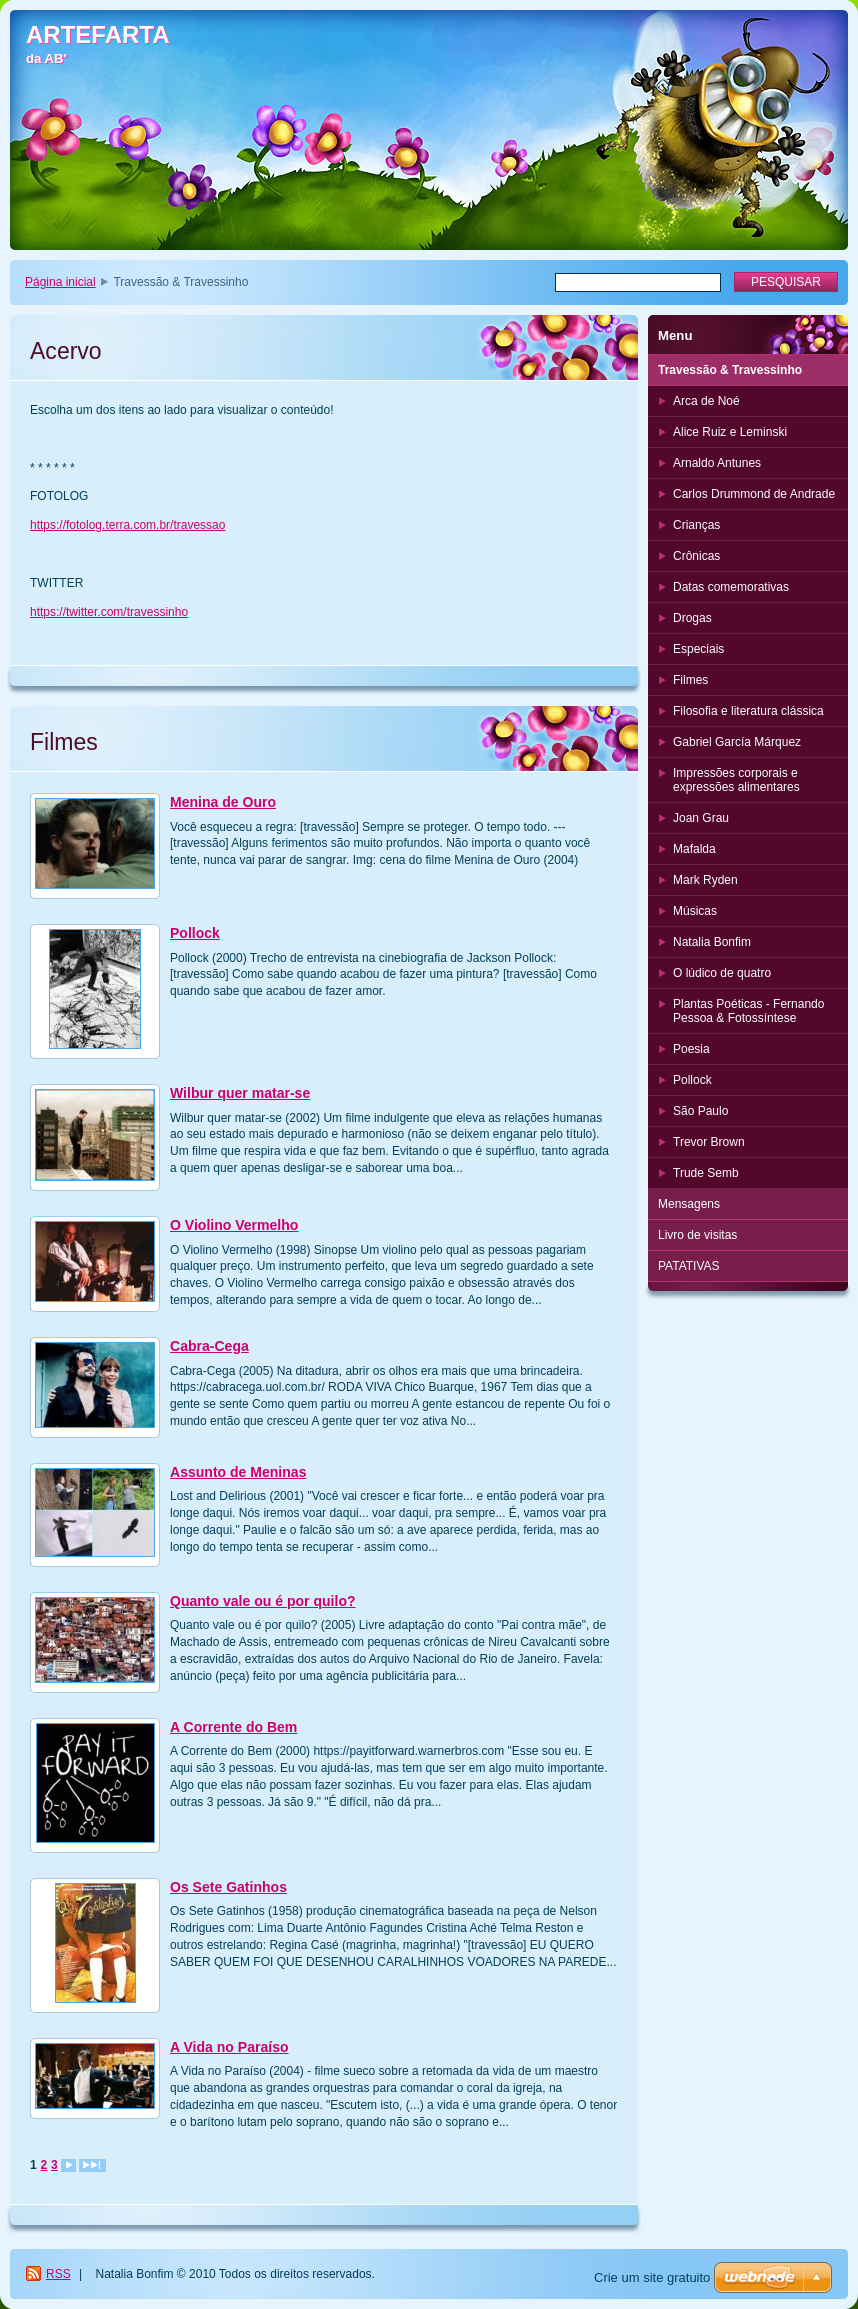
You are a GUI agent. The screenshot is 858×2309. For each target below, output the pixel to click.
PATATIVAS (689, 1266)
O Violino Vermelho (234, 1225)
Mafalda (694, 849)
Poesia (691, 1049)
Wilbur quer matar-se (240, 1093)
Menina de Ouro (223, 802)
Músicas (695, 911)
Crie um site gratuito (652, 2277)
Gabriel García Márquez (737, 742)
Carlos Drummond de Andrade (754, 494)
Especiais (698, 649)
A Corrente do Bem (233, 1727)
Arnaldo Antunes (717, 463)
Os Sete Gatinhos (228, 1887)
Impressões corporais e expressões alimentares (736, 780)
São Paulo (700, 1111)
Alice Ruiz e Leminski (730, 432)
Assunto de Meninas (238, 1472)
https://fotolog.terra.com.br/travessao (127, 525)
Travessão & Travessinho (730, 370)
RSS (58, 2274)
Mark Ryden (705, 880)
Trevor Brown (709, 1142)
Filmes (690, 680)
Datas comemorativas (731, 587)
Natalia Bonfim (712, 942)
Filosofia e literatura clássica (748, 711)
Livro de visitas (697, 1235)
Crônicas (696, 556)
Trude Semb (706, 1173)
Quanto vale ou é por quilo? (263, 1601)
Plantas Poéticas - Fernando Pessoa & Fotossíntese (748, 1011)
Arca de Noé (706, 401)
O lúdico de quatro (722, 973)
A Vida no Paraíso (229, 2047)
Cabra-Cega (209, 1346)
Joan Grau (701, 818)
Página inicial (60, 282)
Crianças (696, 525)
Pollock (195, 933)
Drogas (692, 618)
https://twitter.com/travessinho (109, 612)
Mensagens (689, 1204)
